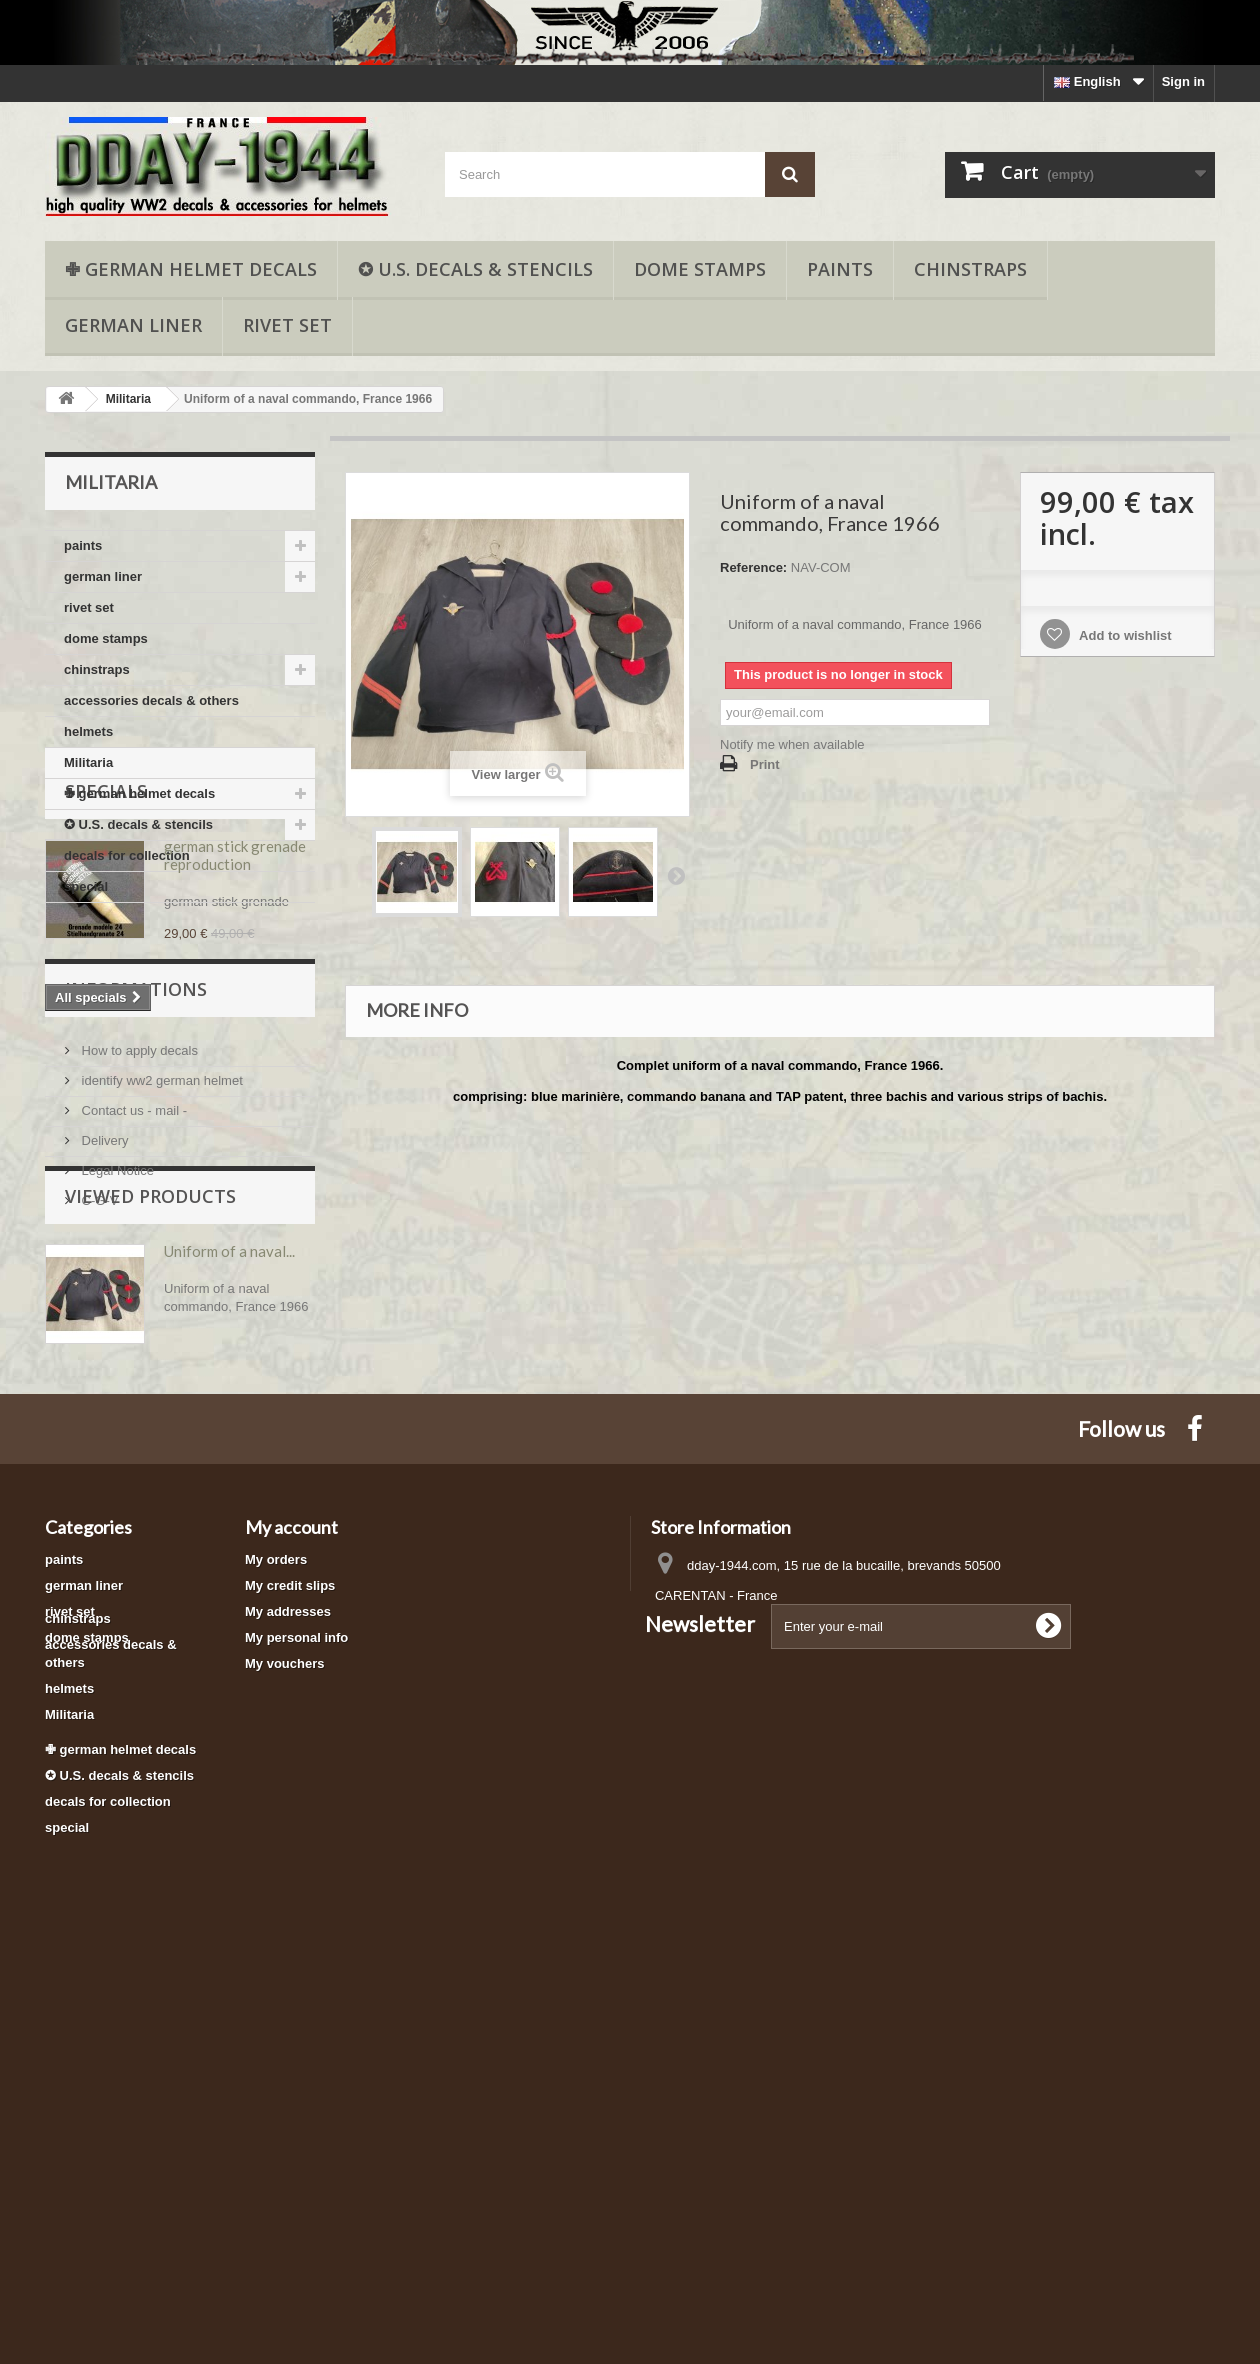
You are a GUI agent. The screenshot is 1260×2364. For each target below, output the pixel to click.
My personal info (296, 1993)
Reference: (753, 567)
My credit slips (290, 1941)
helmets (88, 731)
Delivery (103, 1386)
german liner (133, 325)
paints (840, 269)
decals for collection (127, 855)
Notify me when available (792, 744)
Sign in (1183, 81)
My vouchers (284, 2019)
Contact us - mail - (132, 1356)
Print (765, 764)
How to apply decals (138, 1296)
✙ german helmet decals (191, 269)
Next (676, 875)
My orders (276, 1915)
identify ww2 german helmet (160, 1326)
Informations (136, 1243)
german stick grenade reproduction (235, 1027)
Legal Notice (116, 1416)
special (86, 886)
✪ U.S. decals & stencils (475, 269)
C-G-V (98, 1446)
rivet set (287, 325)
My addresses (288, 1967)
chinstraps (970, 269)
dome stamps (700, 269)
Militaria (88, 762)
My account (291, 1883)
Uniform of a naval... (229, 1577)
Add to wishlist (1124, 635)
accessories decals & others (151, 700)
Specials (106, 963)
